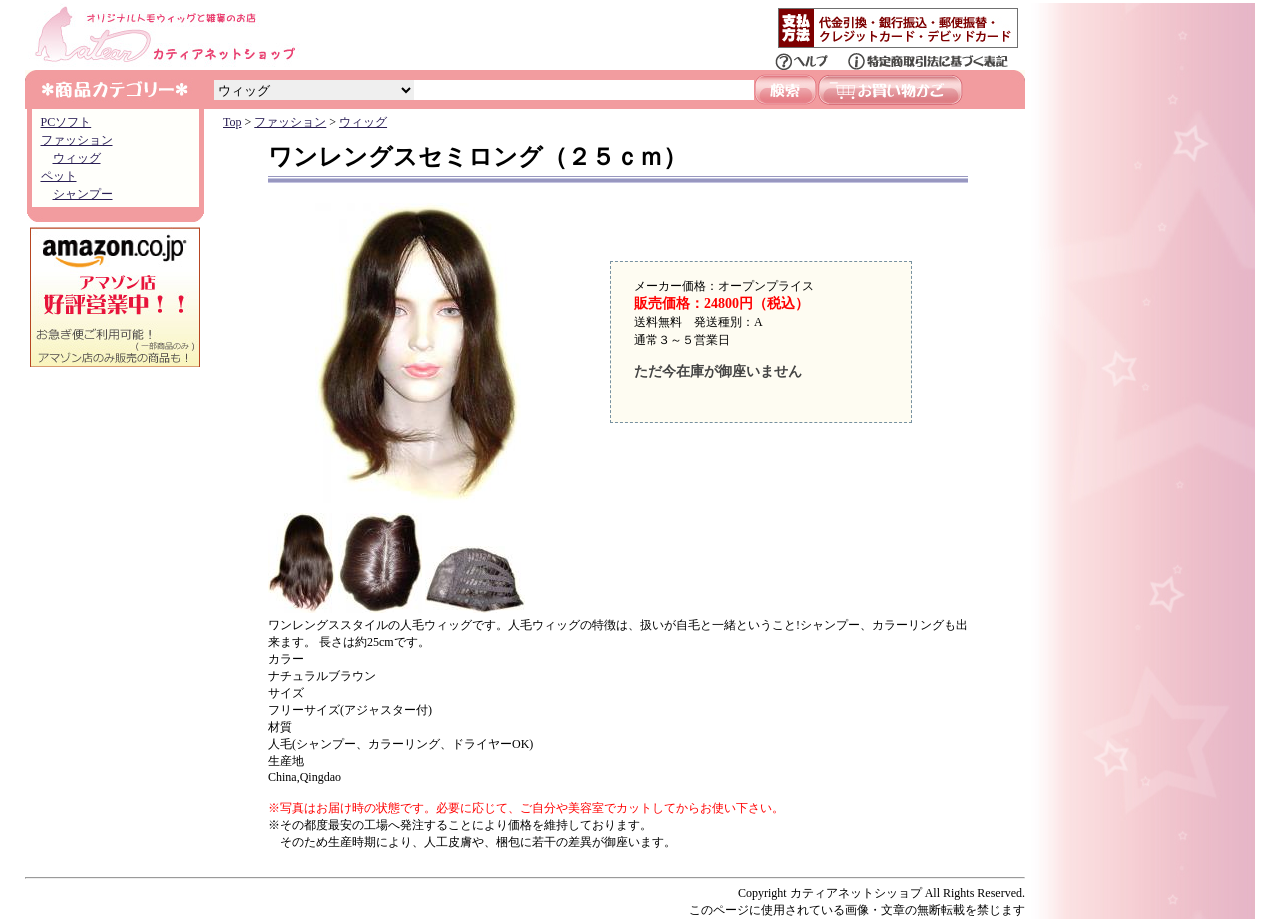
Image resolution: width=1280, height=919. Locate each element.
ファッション (77, 140)
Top (232, 122)
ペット (59, 176)
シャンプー (83, 194)
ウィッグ (77, 158)
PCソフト (66, 122)
